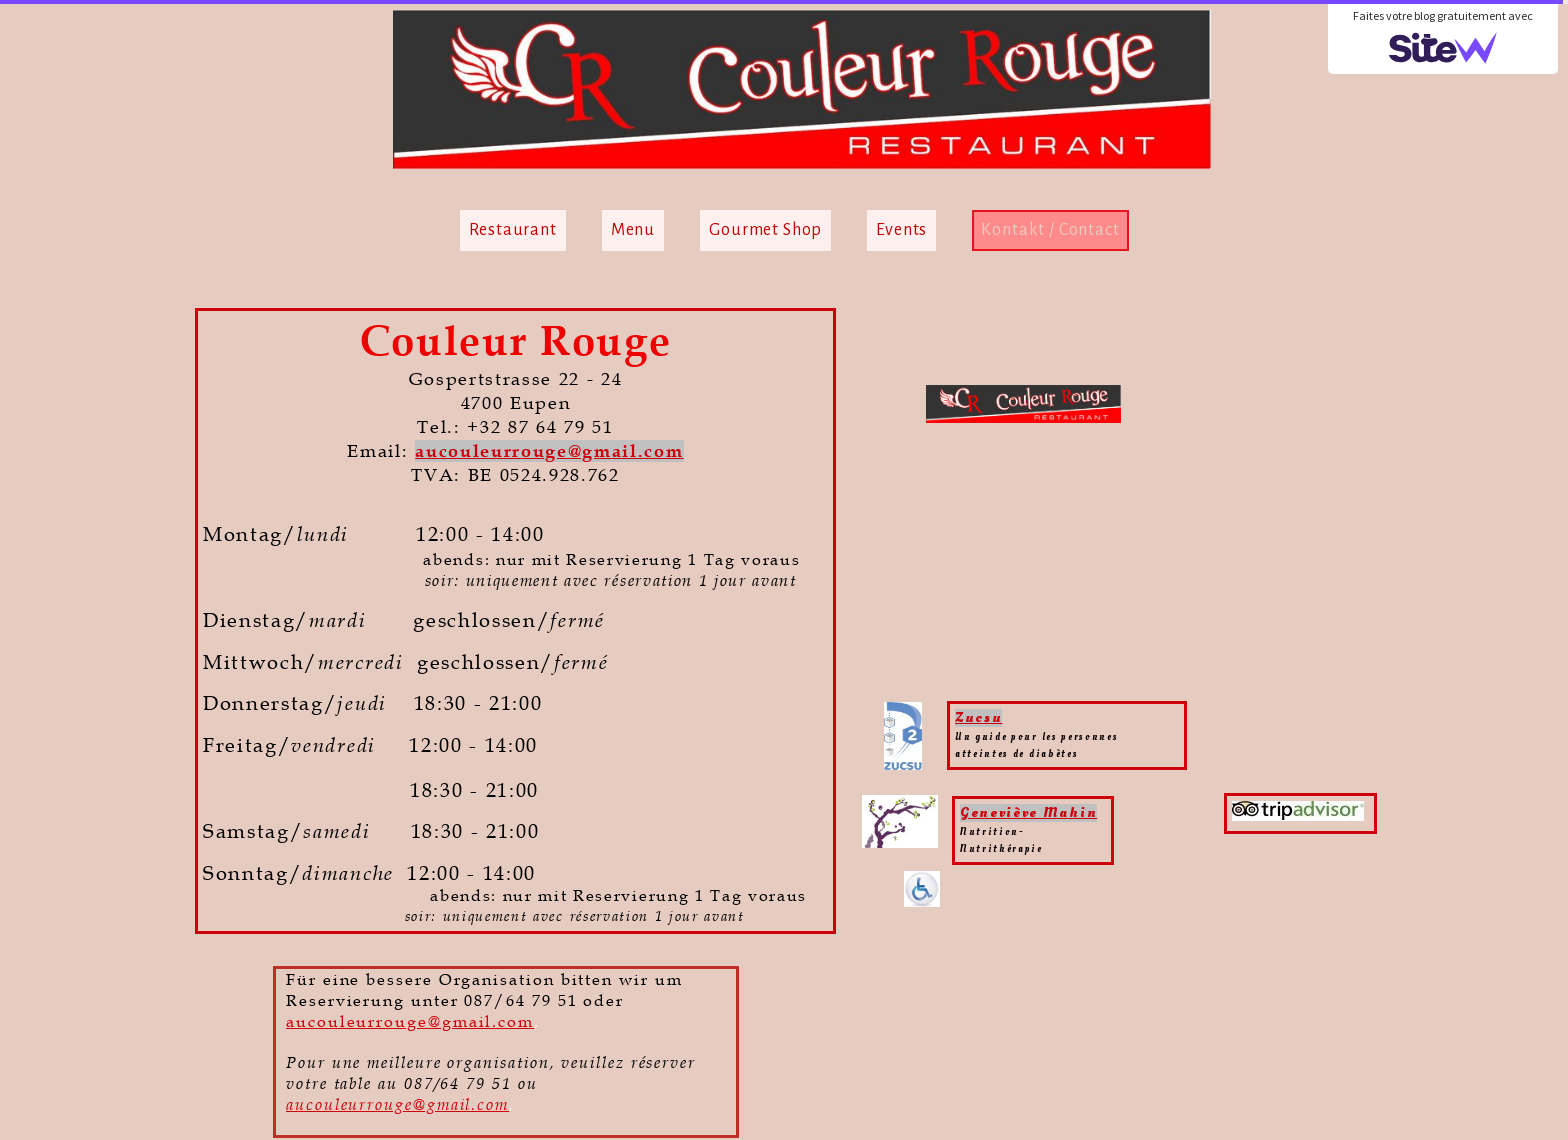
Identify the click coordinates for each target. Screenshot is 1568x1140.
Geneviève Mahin (1028, 812)
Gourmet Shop (765, 230)
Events (901, 230)
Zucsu (978, 717)
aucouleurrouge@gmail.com (549, 451)
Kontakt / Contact (1050, 230)
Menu (633, 230)
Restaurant (512, 230)
